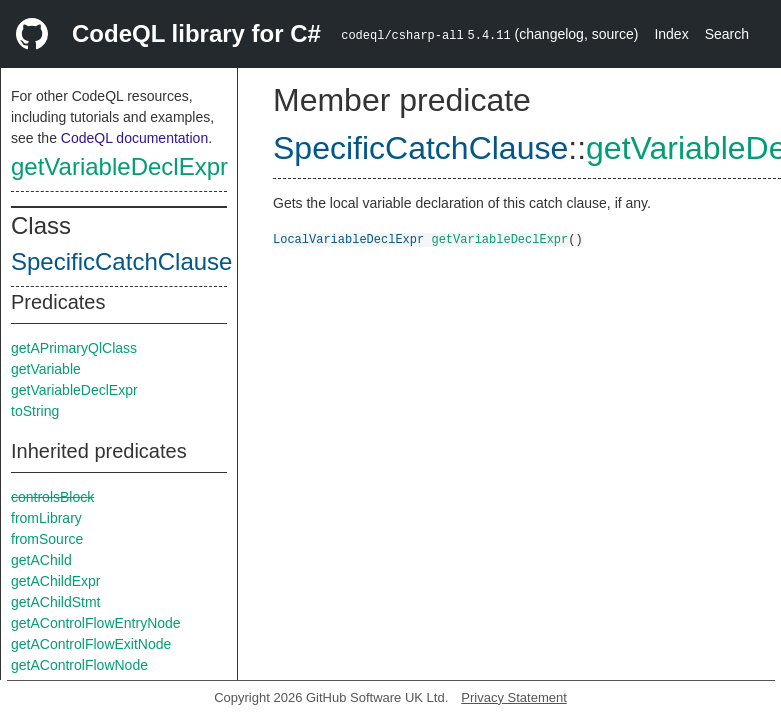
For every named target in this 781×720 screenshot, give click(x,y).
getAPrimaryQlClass (74, 348)
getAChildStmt (55, 602)
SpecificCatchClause (121, 261)
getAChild (41, 560)
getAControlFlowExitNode (91, 644)
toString (35, 411)
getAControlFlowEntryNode (96, 623)
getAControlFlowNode (79, 665)
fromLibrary (46, 518)
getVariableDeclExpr (119, 166)
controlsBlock (52, 497)
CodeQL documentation (134, 138)
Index (671, 34)
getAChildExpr (56, 581)
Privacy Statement (514, 697)
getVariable (46, 369)
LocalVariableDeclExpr (348, 238)
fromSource (47, 539)
